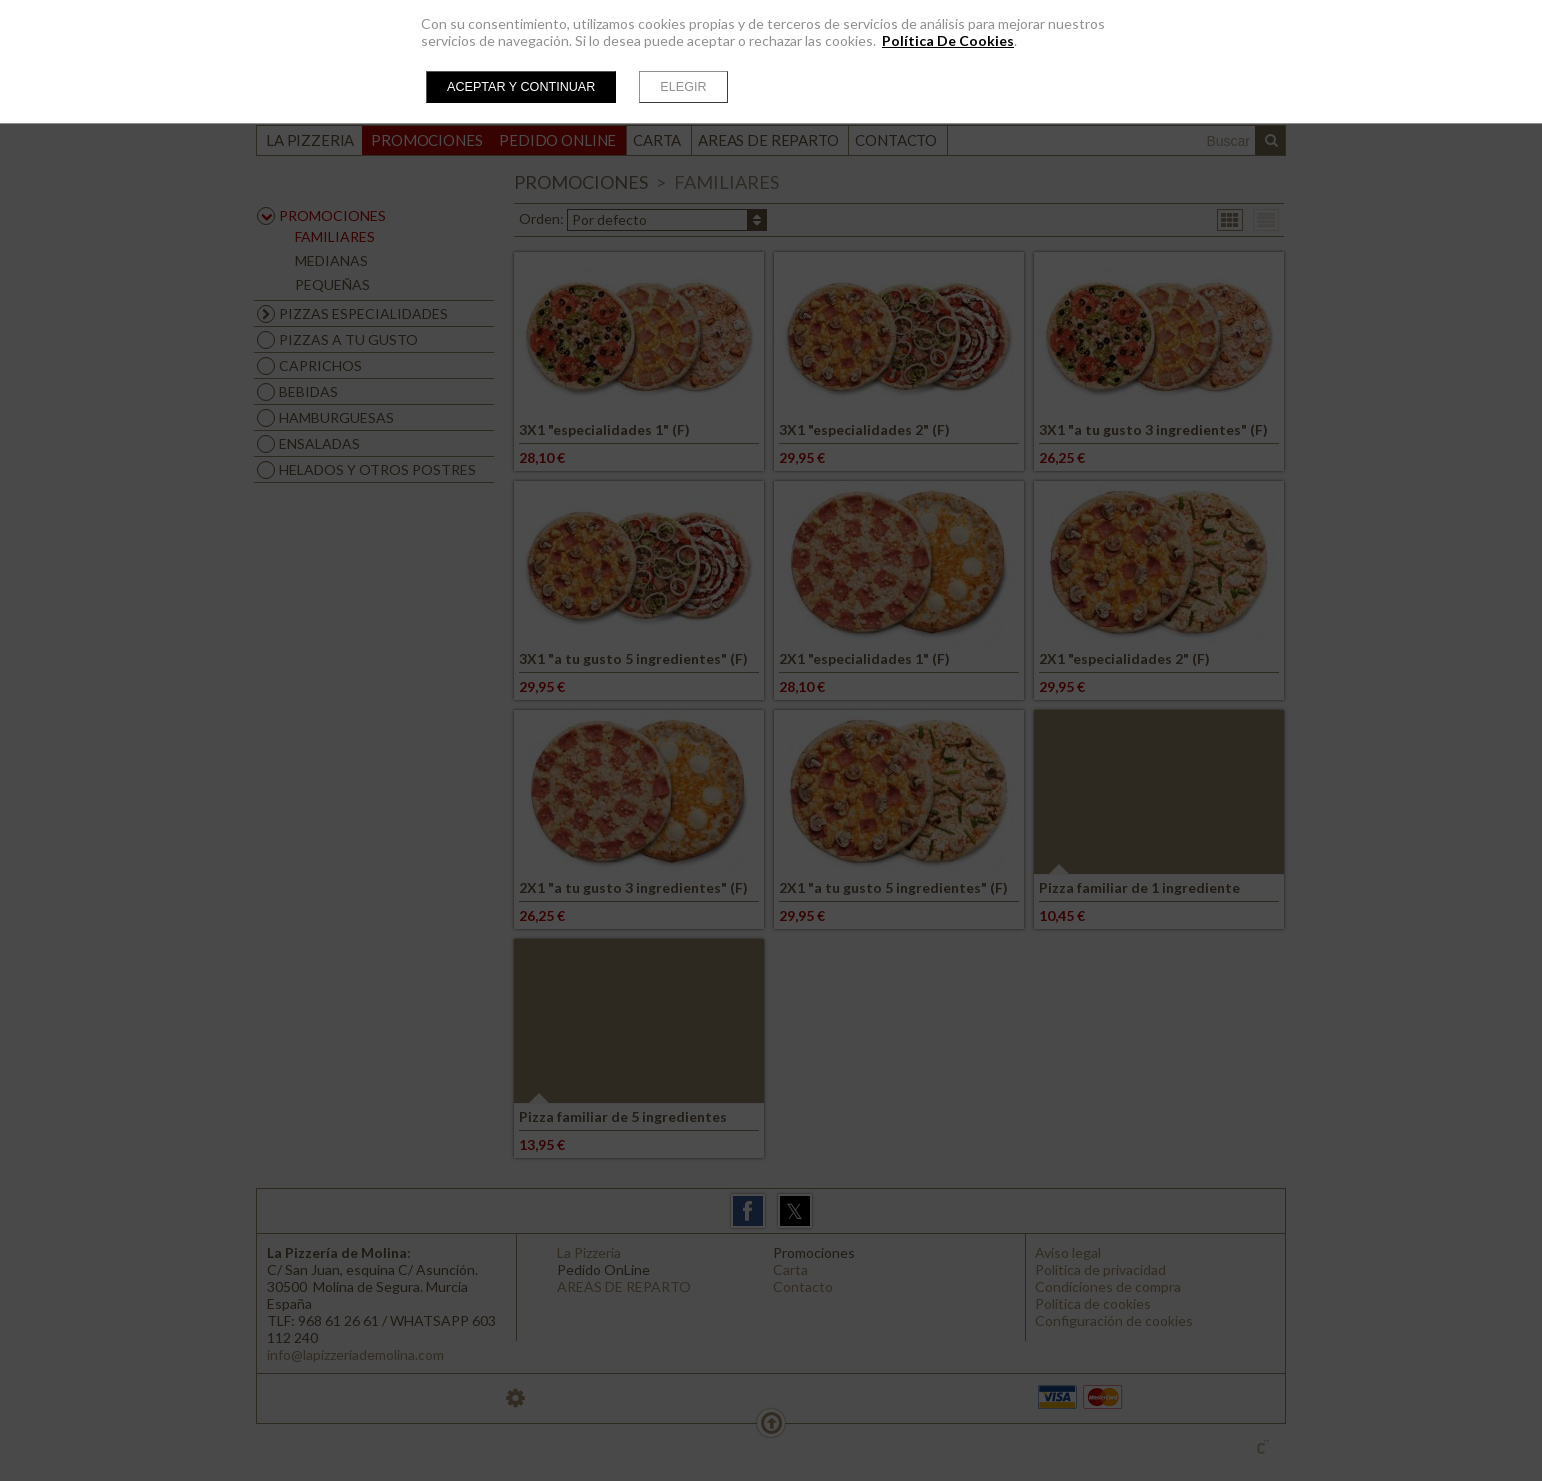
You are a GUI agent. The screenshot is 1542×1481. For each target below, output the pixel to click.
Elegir (683, 87)
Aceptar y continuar (521, 87)
